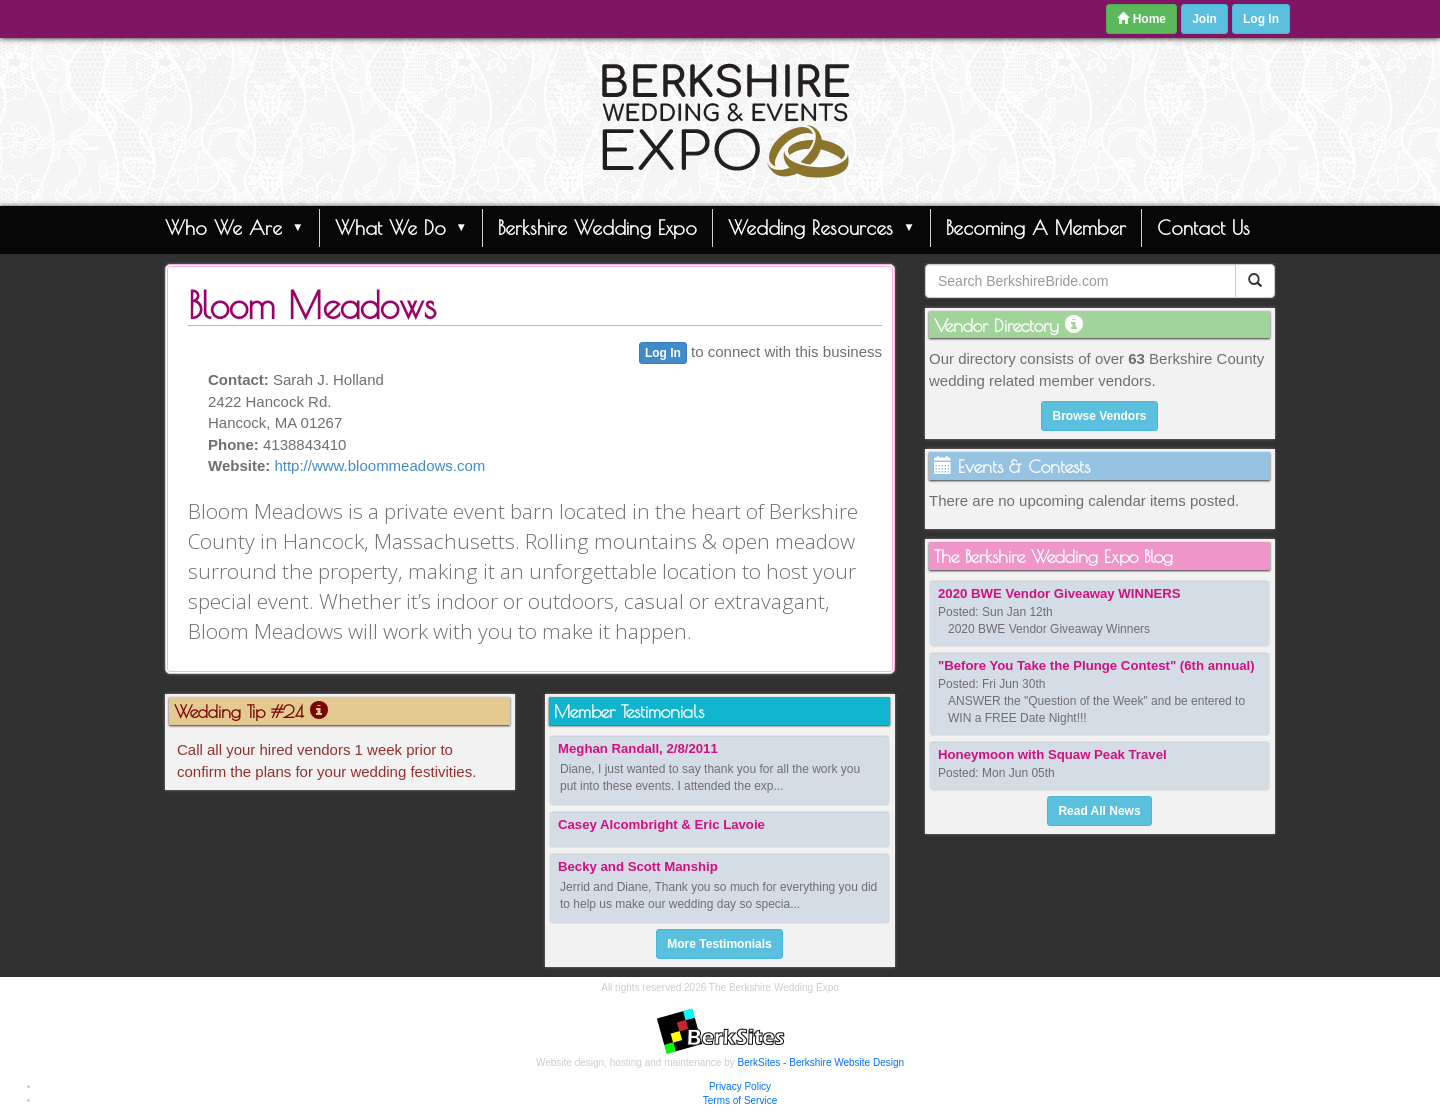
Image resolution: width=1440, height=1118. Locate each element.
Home (1141, 19)
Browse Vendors (1099, 416)
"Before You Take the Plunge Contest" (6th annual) (1096, 665)
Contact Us (1203, 227)
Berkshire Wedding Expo (597, 227)
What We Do (401, 227)
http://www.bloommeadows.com (379, 465)
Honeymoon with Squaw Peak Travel (1052, 754)
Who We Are (234, 227)
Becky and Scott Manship (638, 866)
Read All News (1099, 811)
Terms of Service (740, 1100)
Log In (1261, 19)
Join (1204, 19)
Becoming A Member (1036, 227)
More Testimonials (719, 944)
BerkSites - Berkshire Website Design (821, 1062)
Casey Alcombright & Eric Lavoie (661, 824)
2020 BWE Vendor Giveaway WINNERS (1059, 593)
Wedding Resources (821, 227)
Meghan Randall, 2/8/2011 (638, 748)
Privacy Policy (740, 1086)
